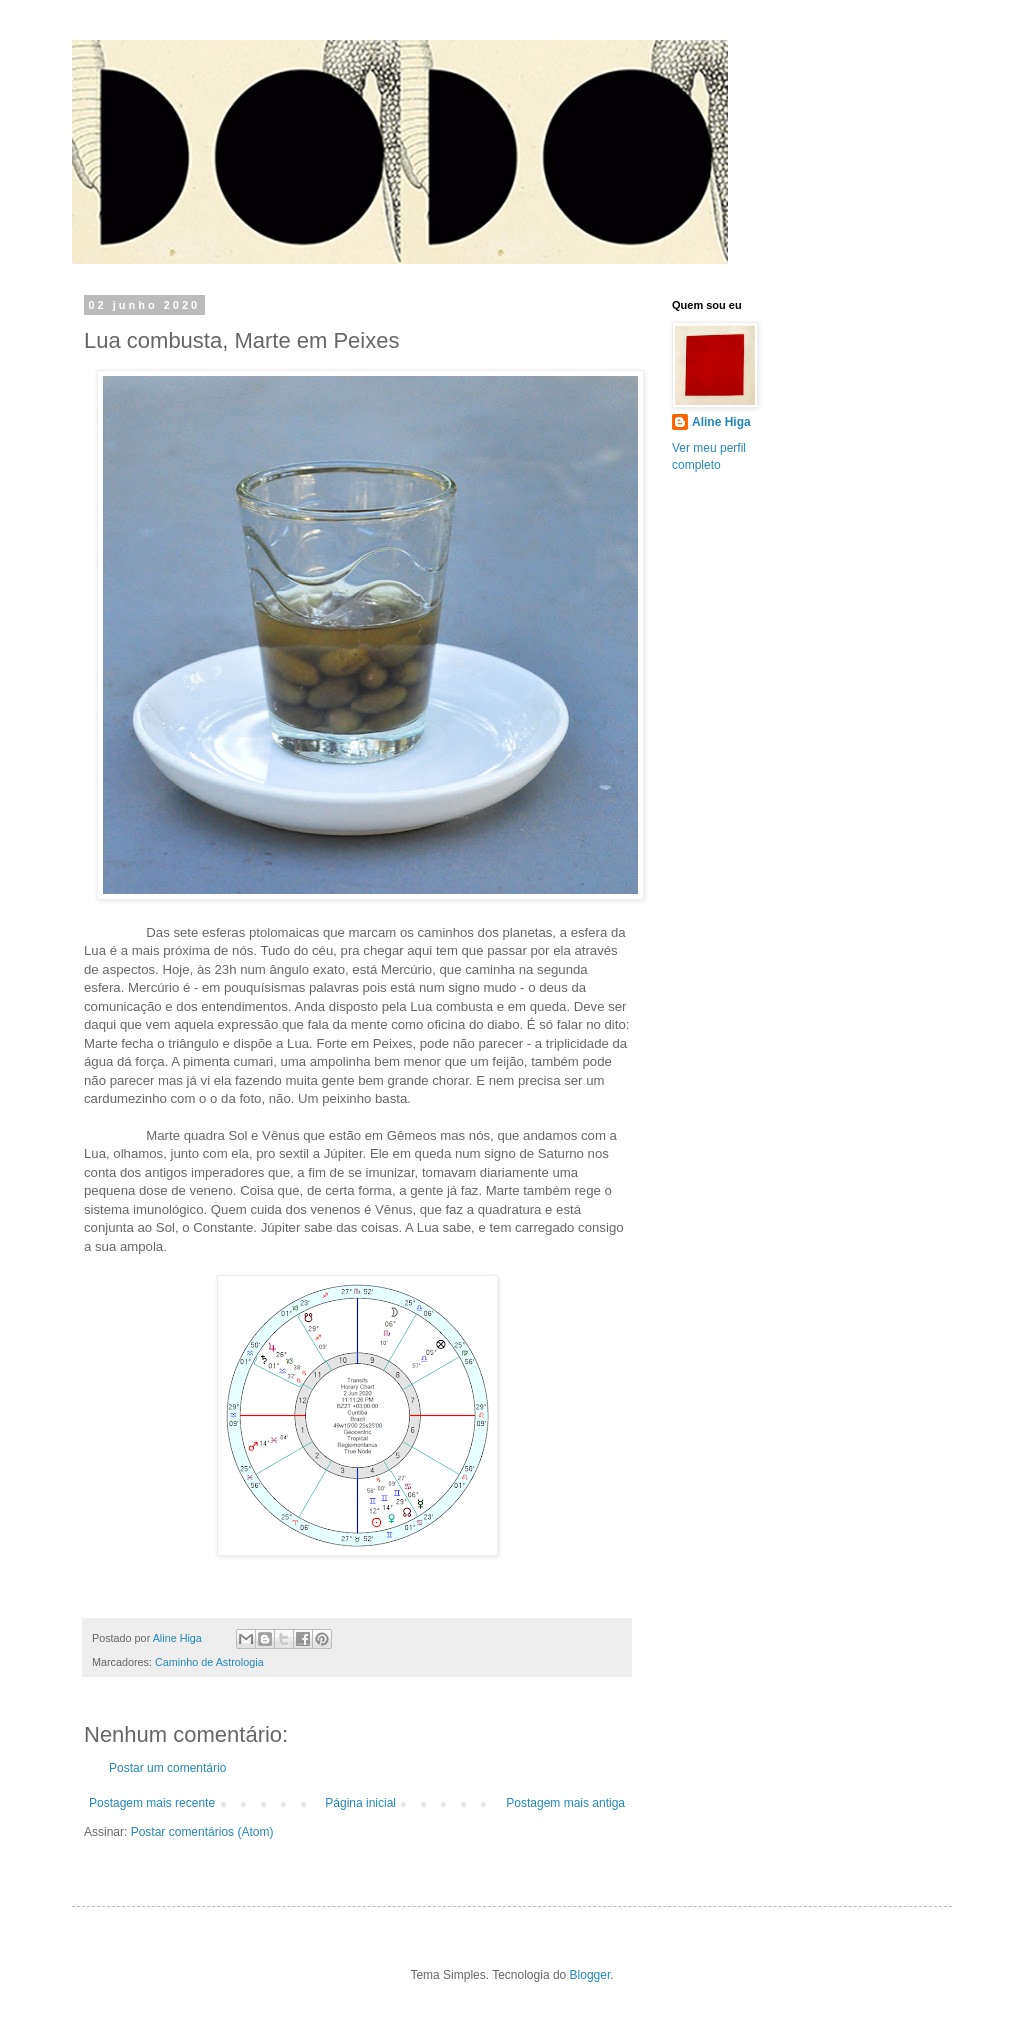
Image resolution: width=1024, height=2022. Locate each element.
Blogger (590, 1975)
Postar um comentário (167, 1768)
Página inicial (360, 1803)
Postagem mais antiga (565, 1803)
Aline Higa (721, 422)
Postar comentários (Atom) (202, 1832)
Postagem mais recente (152, 1803)
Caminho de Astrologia (209, 1662)
